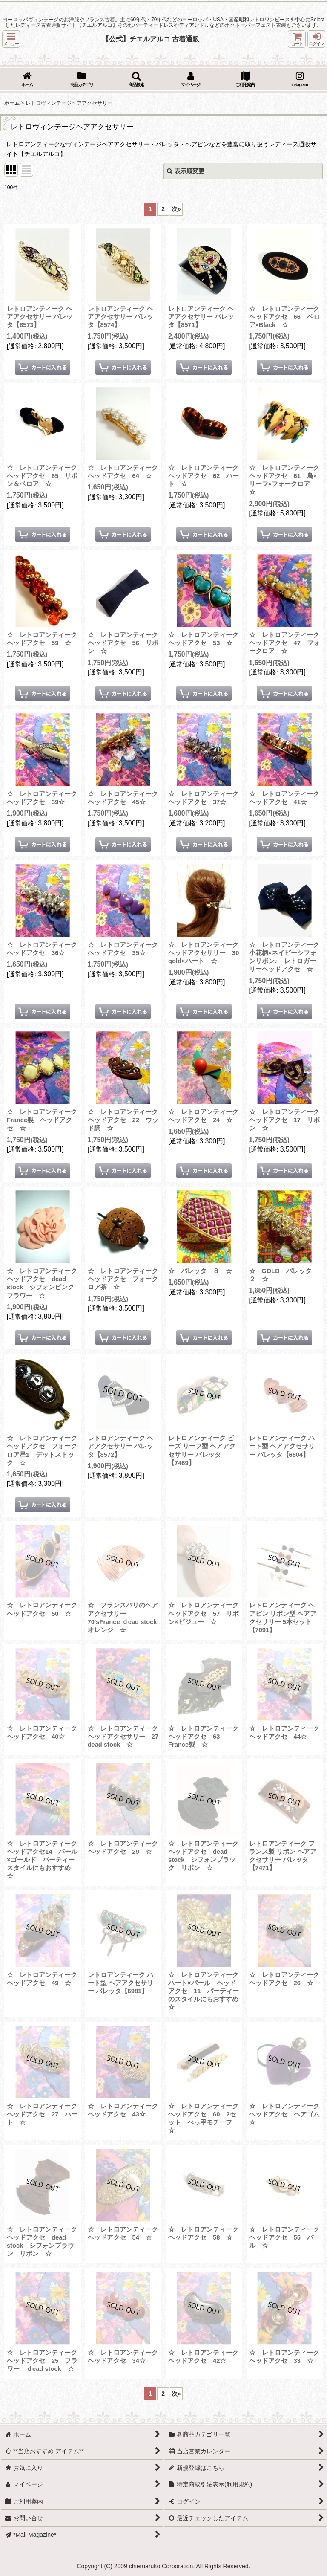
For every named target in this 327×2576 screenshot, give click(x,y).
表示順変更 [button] (185, 171)
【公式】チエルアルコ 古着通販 (151, 39)
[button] (11, 39)
